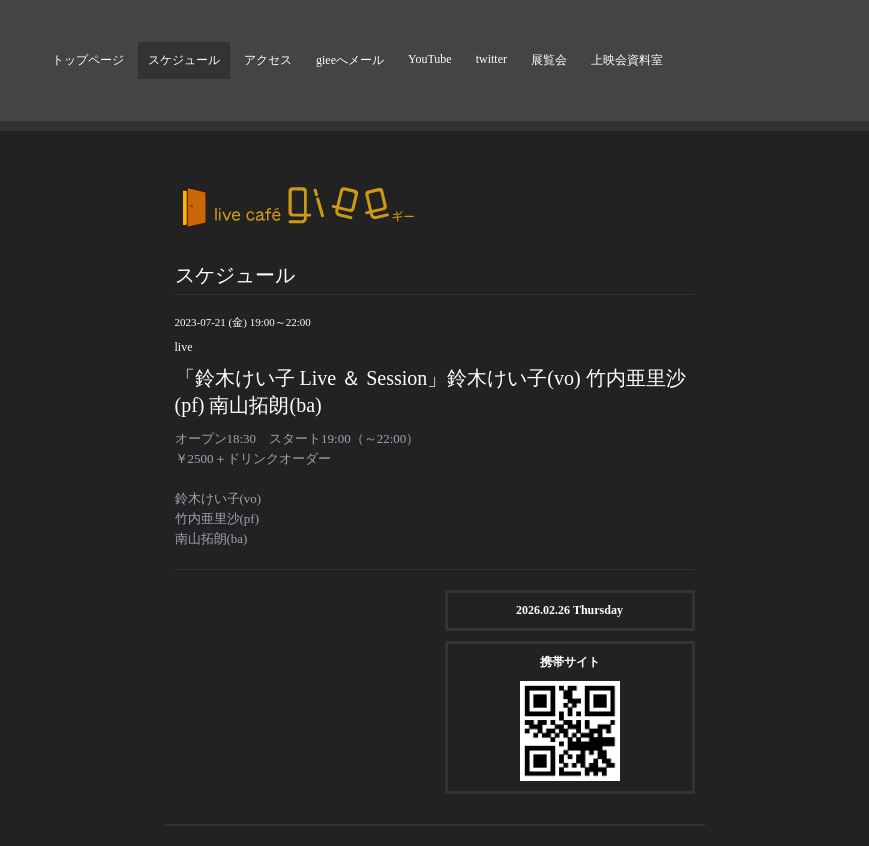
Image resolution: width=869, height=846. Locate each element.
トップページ (88, 60)
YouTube (430, 59)
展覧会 (549, 60)
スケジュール (184, 60)
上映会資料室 (627, 60)
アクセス (268, 60)
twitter (491, 59)
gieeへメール (350, 60)
